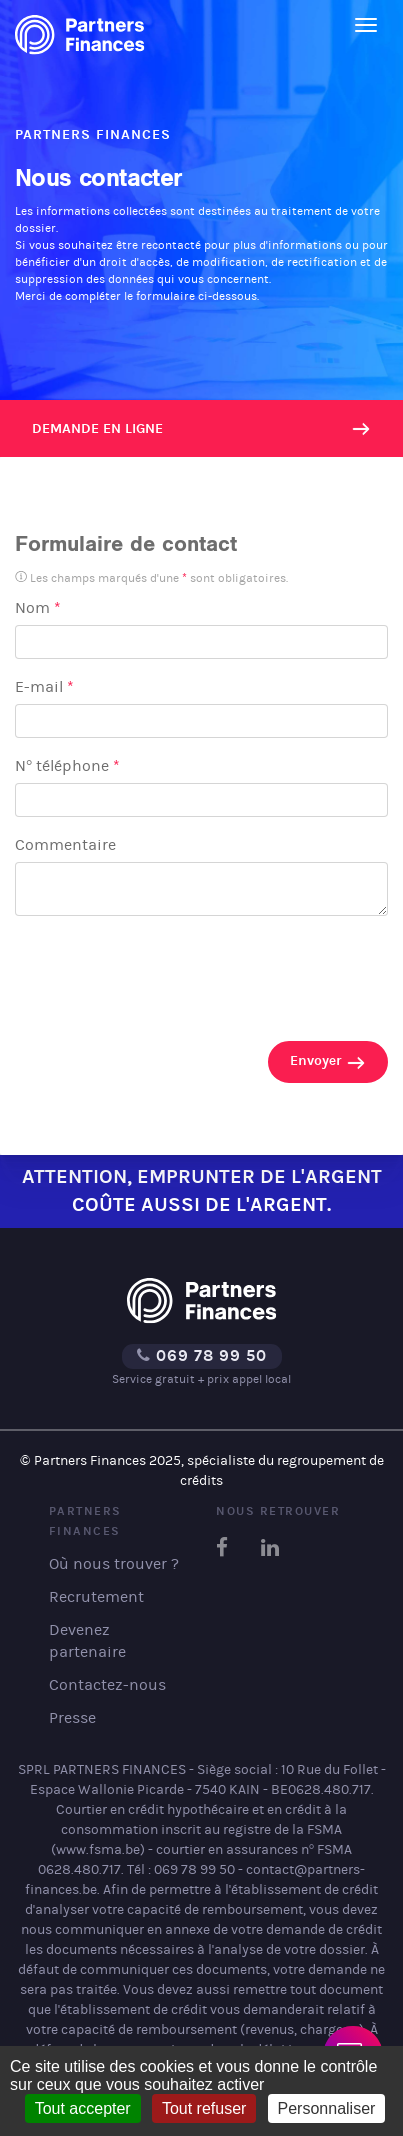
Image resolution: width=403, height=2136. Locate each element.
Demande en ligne (97, 428)
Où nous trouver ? (114, 1563)
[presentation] (167, 972)
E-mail (44, 686)
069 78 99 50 (202, 1355)
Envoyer (328, 1062)
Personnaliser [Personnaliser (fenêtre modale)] (327, 2108)
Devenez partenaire (87, 1641)
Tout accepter (83, 2108)
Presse (72, 1717)
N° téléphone (67, 765)
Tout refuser (204, 2108)
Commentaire (65, 844)
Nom (38, 607)
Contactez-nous (107, 1684)
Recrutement (96, 1596)
